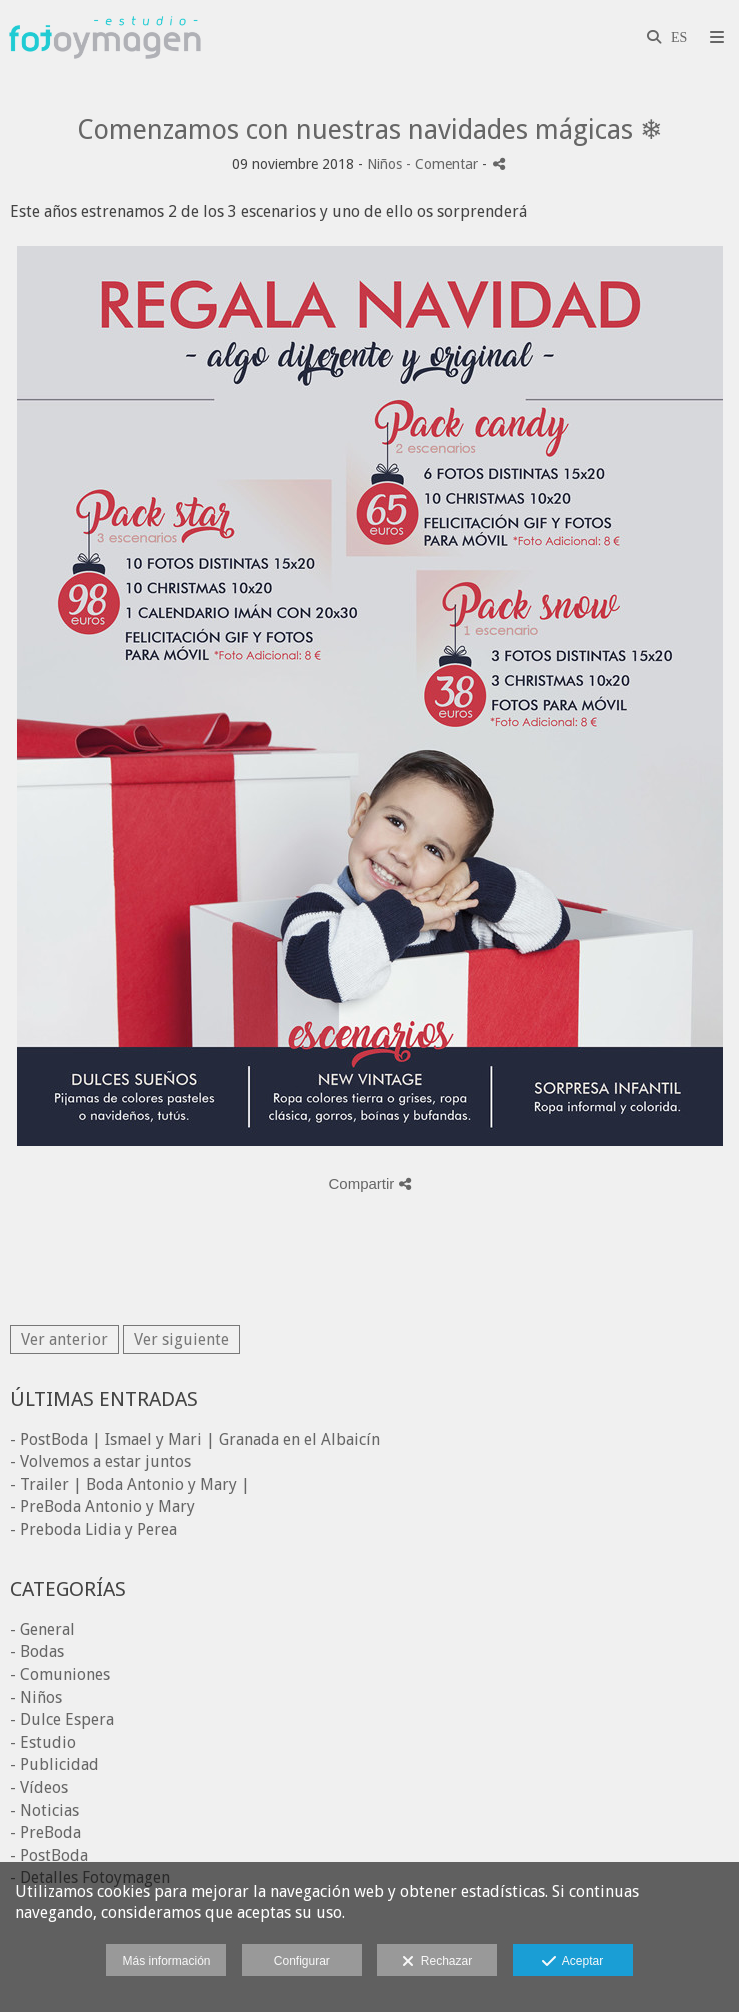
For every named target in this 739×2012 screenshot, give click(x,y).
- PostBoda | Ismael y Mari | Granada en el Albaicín (195, 1439)
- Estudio (43, 1742)
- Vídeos (39, 1787)
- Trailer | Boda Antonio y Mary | (130, 1484)
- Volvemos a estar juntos (100, 1461)
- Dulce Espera (62, 1719)
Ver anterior (64, 1339)
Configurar (302, 1961)
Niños (384, 164)
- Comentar (444, 164)
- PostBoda (49, 1855)
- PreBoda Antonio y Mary (102, 1506)
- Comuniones (60, 1674)
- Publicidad (54, 1764)
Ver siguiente (181, 1339)
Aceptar (572, 1962)
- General (42, 1629)
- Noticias (44, 1810)
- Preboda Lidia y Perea (93, 1529)
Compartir (369, 1183)
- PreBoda (45, 1832)
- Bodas (37, 1651)
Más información (166, 1961)
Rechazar (437, 1962)
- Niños (36, 1697)
